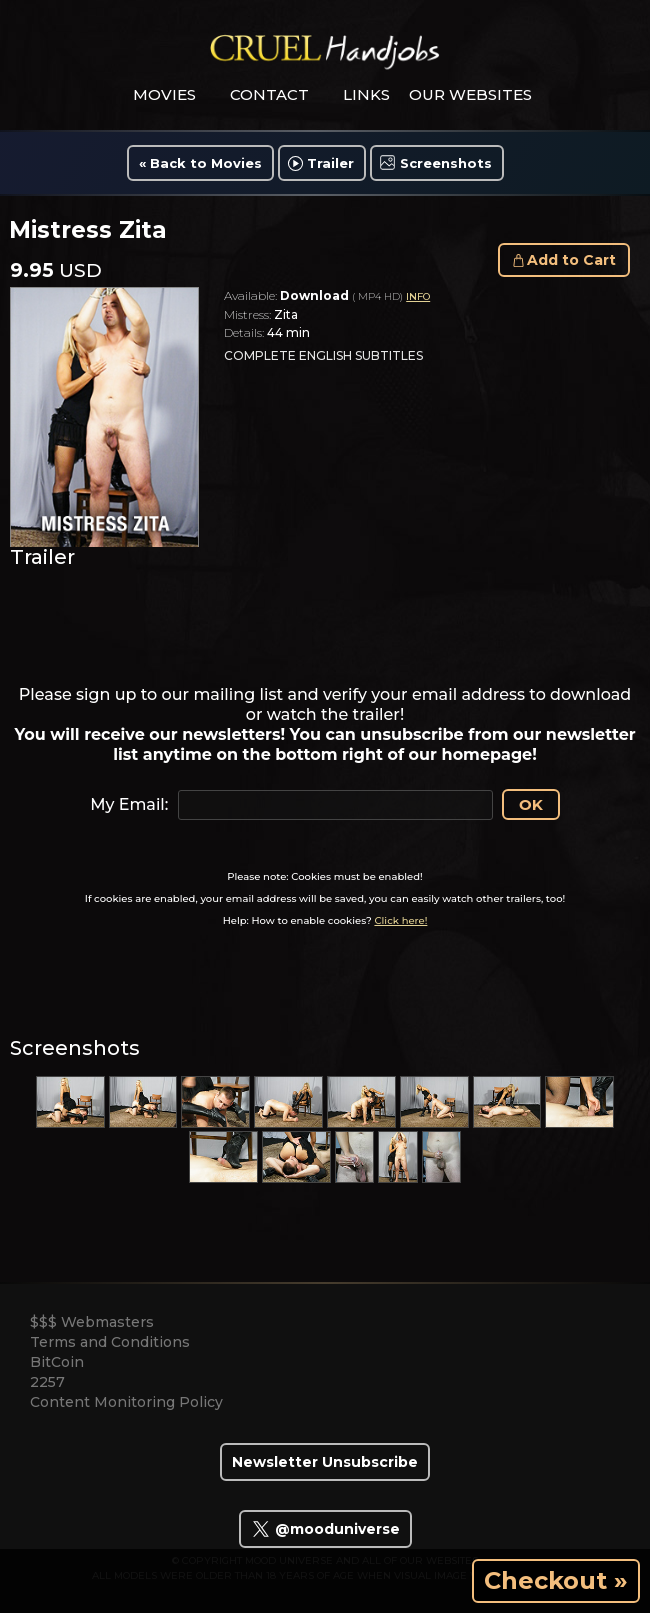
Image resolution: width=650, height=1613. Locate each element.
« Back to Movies (200, 163)
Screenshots (446, 163)
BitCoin (57, 1362)
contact (269, 94)
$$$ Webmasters (92, 1322)
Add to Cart (571, 260)
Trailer (330, 163)
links (366, 94)
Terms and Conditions (110, 1342)
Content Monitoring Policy (126, 1402)
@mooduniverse (325, 1529)
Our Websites (470, 94)
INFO (418, 296)
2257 (47, 1382)
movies (164, 94)
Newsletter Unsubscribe (325, 1462)
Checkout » (556, 1580)
